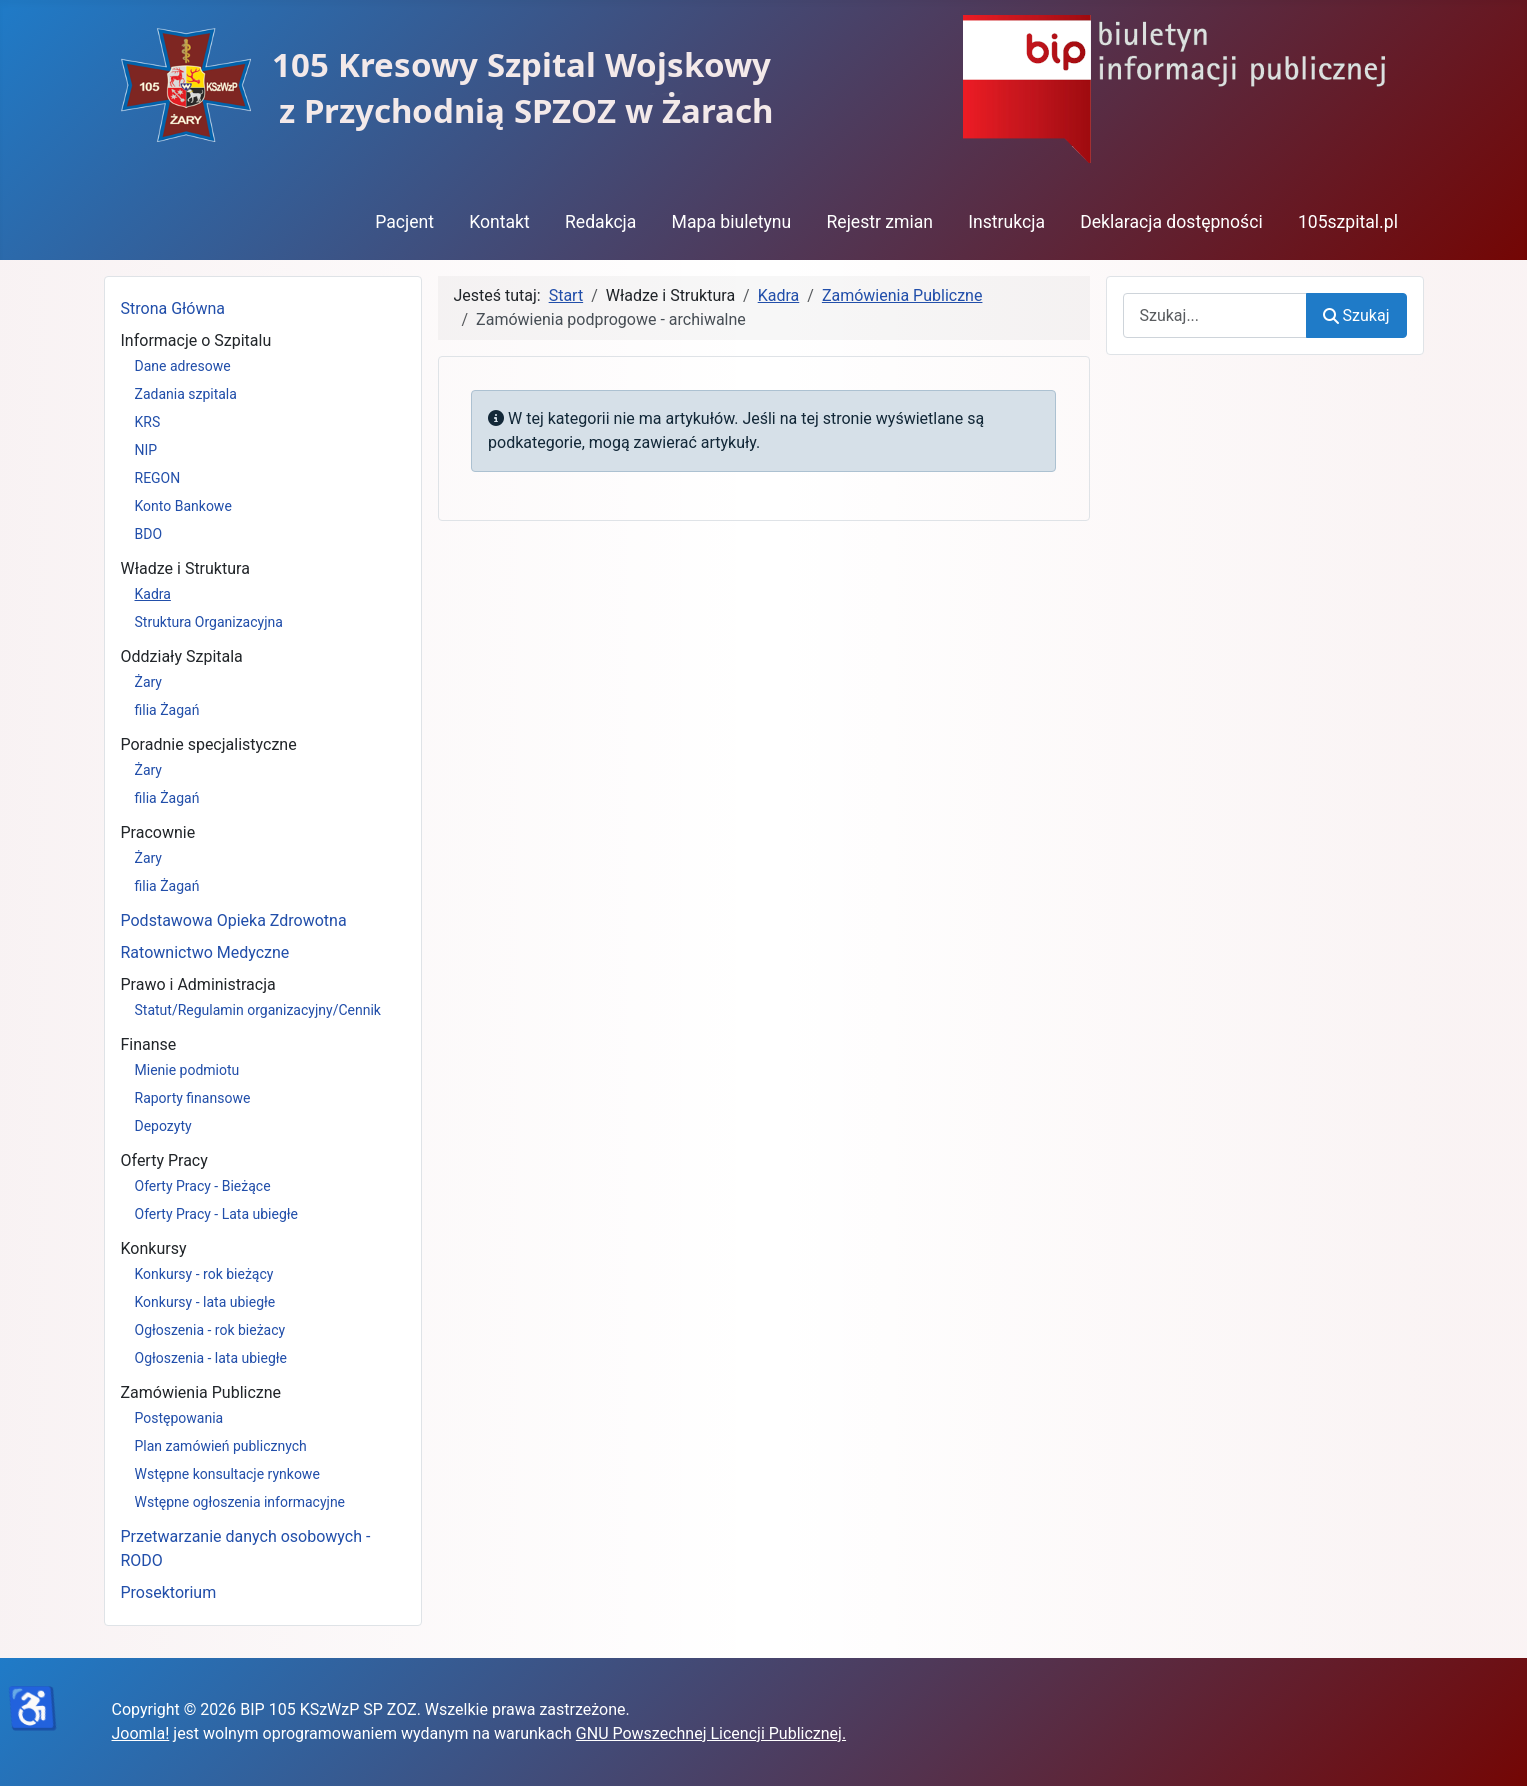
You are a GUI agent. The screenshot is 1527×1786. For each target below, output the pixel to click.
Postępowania (179, 1418)
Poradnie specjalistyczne (209, 744)
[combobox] (1215, 315)
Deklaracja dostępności (1171, 222)
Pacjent (404, 222)
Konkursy (154, 1248)
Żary (149, 682)
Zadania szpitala (186, 394)
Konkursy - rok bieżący (204, 1274)
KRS (148, 422)
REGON (158, 478)
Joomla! (141, 1733)
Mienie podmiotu (187, 1070)
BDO (149, 534)
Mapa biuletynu (732, 222)
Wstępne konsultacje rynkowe (227, 1474)
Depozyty (163, 1126)
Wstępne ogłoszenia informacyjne (240, 1502)
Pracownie (158, 832)
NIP (146, 450)
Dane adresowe (183, 366)
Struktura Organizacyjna (209, 622)
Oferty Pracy (164, 1160)
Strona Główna (173, 308)
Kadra (153, 594)
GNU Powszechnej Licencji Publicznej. (711, 1733)
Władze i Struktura (185, 568)
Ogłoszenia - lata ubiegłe (211, 1358)
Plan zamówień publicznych (221, 1446)
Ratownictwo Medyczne (205, 952)
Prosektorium (169, 1592)
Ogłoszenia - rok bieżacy (210, 1330)
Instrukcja (1006, 222)
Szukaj (1356, 315)
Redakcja (600, 222)
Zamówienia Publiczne (201, 1392)
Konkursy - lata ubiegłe (205, 1302)
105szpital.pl (1348, 222)
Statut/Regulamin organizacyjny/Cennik (258, 1010)
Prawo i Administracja (198, 984)
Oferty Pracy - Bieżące (203, 1186)
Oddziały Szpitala (182, 656)
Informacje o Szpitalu (196, 340)
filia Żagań (167, 710)
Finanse (149, 1044)
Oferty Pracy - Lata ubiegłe (217, 1214)
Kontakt (499, 222)
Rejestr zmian (879, 222)
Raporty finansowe (193, 1098)
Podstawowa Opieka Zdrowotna (234, 920)
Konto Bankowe (183, 506)
